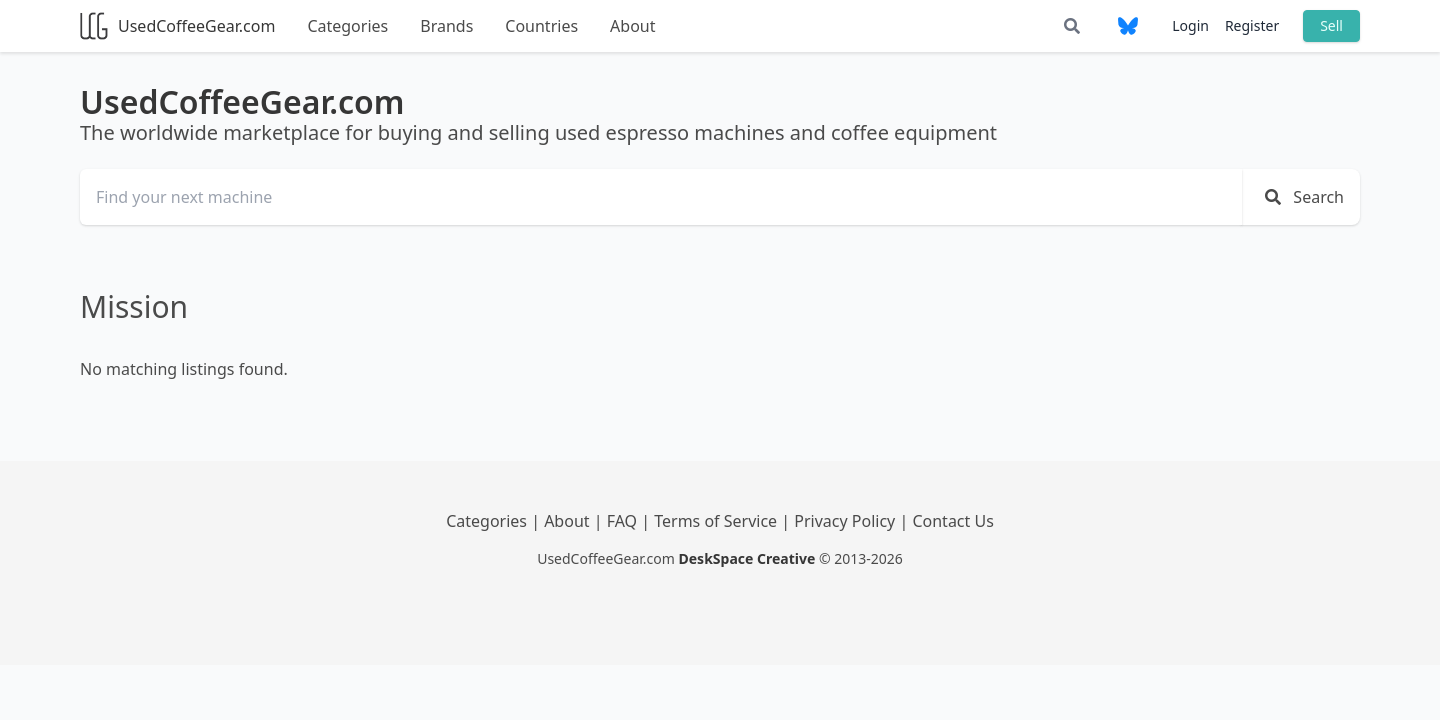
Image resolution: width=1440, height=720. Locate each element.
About (632, 26)
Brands (446, 26)
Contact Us (952, 521)
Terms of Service (717, 521)
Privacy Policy (846, 521)
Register (1252, 25)
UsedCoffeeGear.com (177, 26)
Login (1190, 25)
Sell (1331, 25)
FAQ (624, 521)
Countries (541, 26)
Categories (347, 26)
